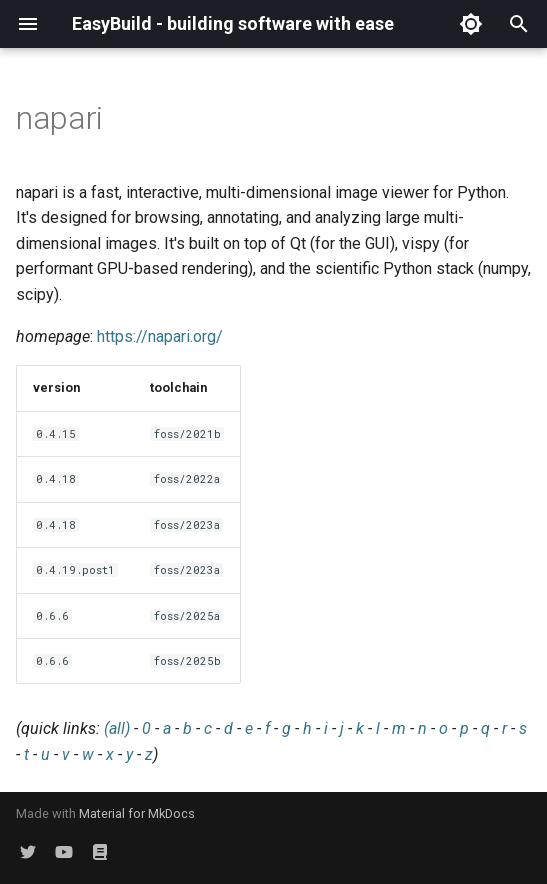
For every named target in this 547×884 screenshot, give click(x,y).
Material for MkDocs (137, 813)
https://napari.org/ (160, 336)
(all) (117, 728)
